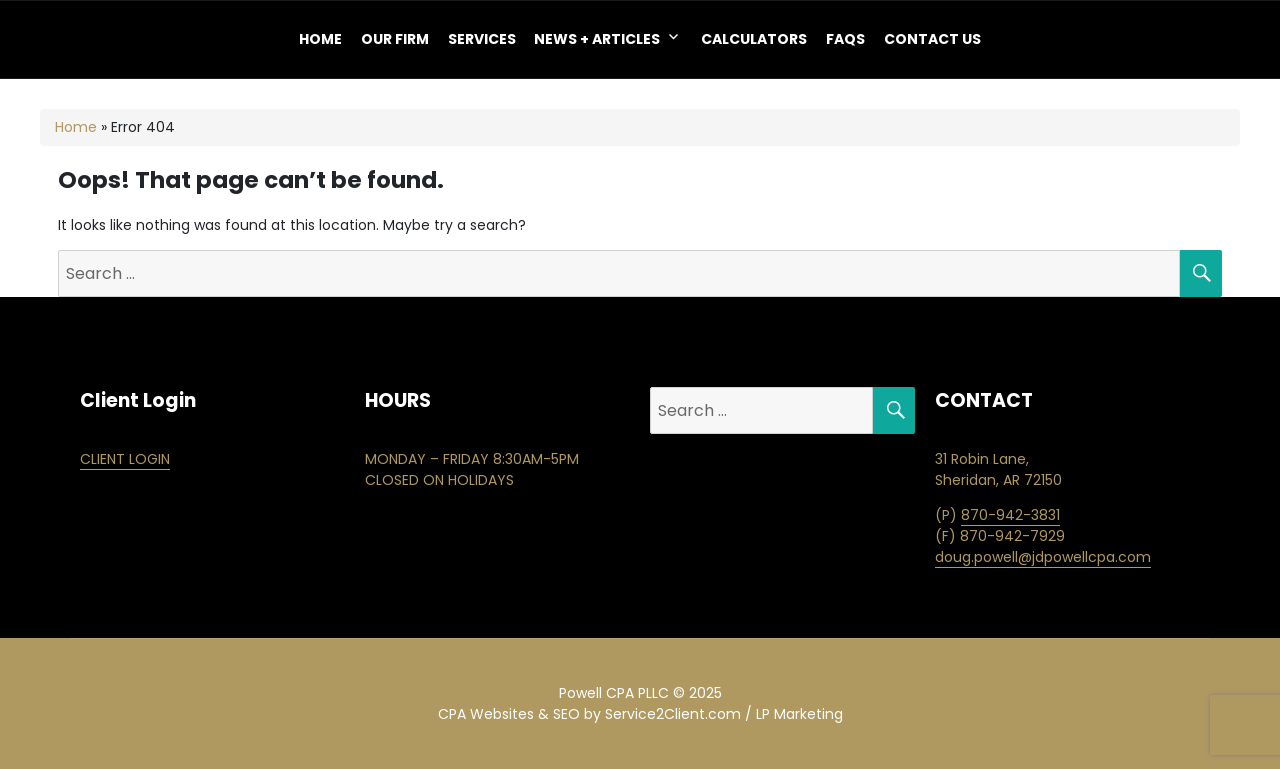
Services (482, 39)
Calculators (754, 39)
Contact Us (932, 39)
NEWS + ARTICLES (597, 39)
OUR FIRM (395, 39)
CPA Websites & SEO (509, 714)
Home (320, 39)
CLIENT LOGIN (125, 459)
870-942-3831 (1010, 515)
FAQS (845, 39)
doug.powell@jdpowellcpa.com (1043, 557)
